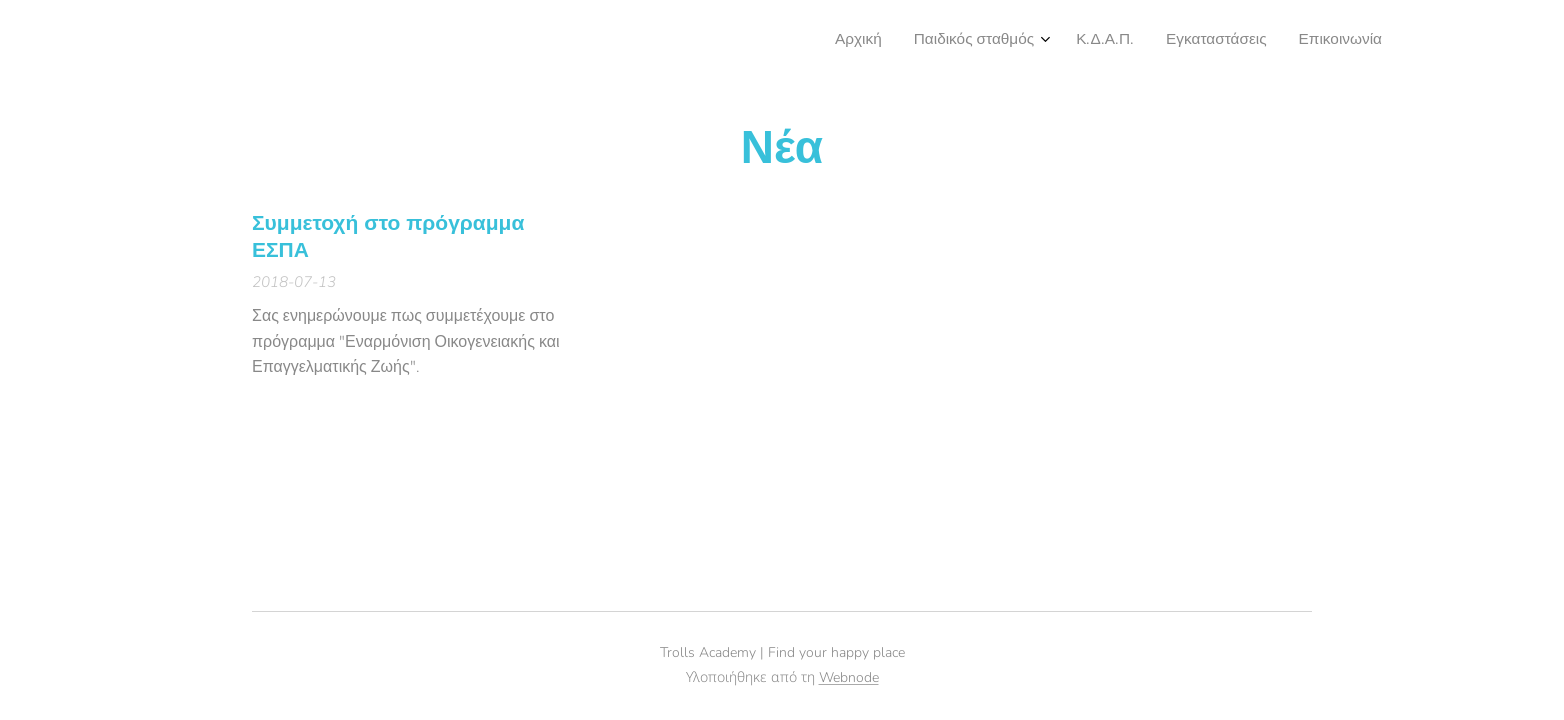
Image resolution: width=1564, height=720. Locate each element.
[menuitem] (1249, 41)
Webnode (849, 677)
